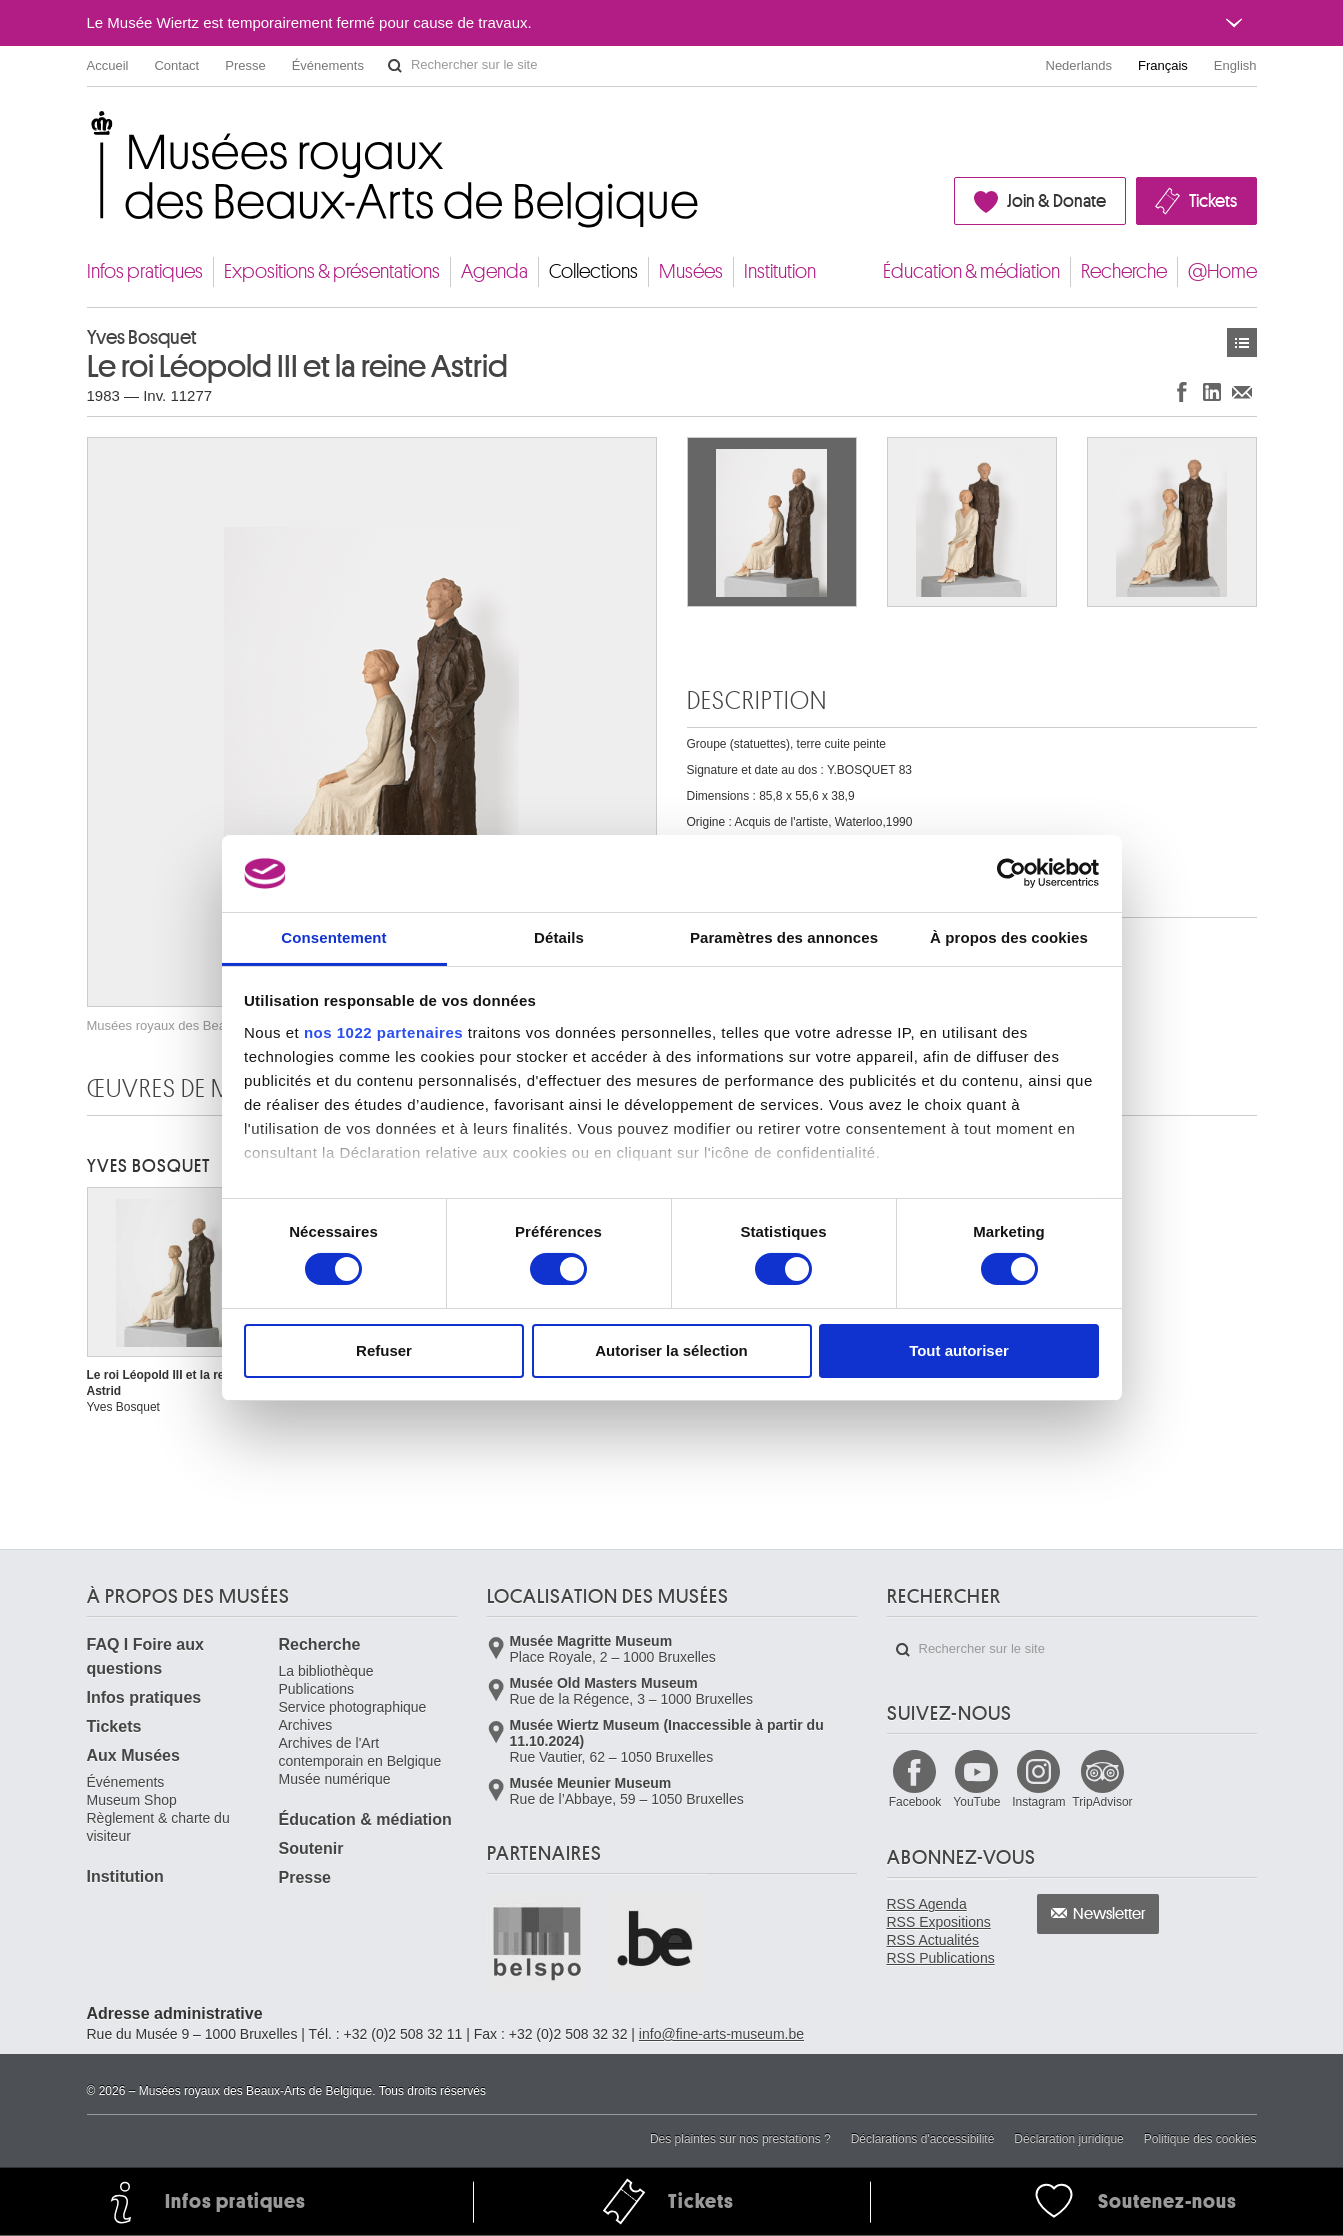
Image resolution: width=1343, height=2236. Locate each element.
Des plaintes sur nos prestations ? (740, 2139)
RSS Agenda (927, 1904)
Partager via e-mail (1242, 391)
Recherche (1124, 271)
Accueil (108, 65)
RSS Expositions (939, 1922)
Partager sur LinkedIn (1212, 391)
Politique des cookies (1200, 2139)
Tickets (1213, 201)
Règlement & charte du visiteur (158, 1827)
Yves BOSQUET (148, 1166)
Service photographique (353, 1707)
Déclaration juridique (1068, 2139)
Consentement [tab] (333, 937)
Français (1163, 65)
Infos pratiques (145, 271)
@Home (1222, 271)
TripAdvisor (1102, 1802)
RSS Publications (941, 1958)
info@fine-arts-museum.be (721, 2034)
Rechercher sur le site (395, 66)
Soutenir (311, 1848)
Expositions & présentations (332, 271)
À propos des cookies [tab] (1009, 937)
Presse (245, 65)
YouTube (976, 1802)
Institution (780, 271)
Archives (306, 1725)
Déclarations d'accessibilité (923, 2139)
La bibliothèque (326, 1671)
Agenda (494, 271)
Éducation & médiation (971, 271)
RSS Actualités (933, 1940)
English (1235, 65)
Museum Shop (132, 1800)
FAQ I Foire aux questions (145, 1656)
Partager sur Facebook (1182, 391)
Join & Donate (1056, 201)
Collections (593, 271)
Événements (328, 65)
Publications (317, 1689)
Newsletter (1109, 1914)
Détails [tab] (559, 937)
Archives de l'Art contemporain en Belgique (360, 1752)
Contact (176, 65)
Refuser (384, 1350)
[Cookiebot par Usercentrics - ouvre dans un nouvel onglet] (1011, 873)
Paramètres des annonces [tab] (784, 937)
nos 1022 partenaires (383, 1032)
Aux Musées (133, 1755)
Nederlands (1079, 65)
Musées (691, 271)
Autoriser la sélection (671, 1350)
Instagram (1038, 1802)
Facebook (915, 1802)
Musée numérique (335, 1779)
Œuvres (1242, 342)
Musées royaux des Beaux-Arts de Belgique (88, 129)
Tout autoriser (959, 1350)
